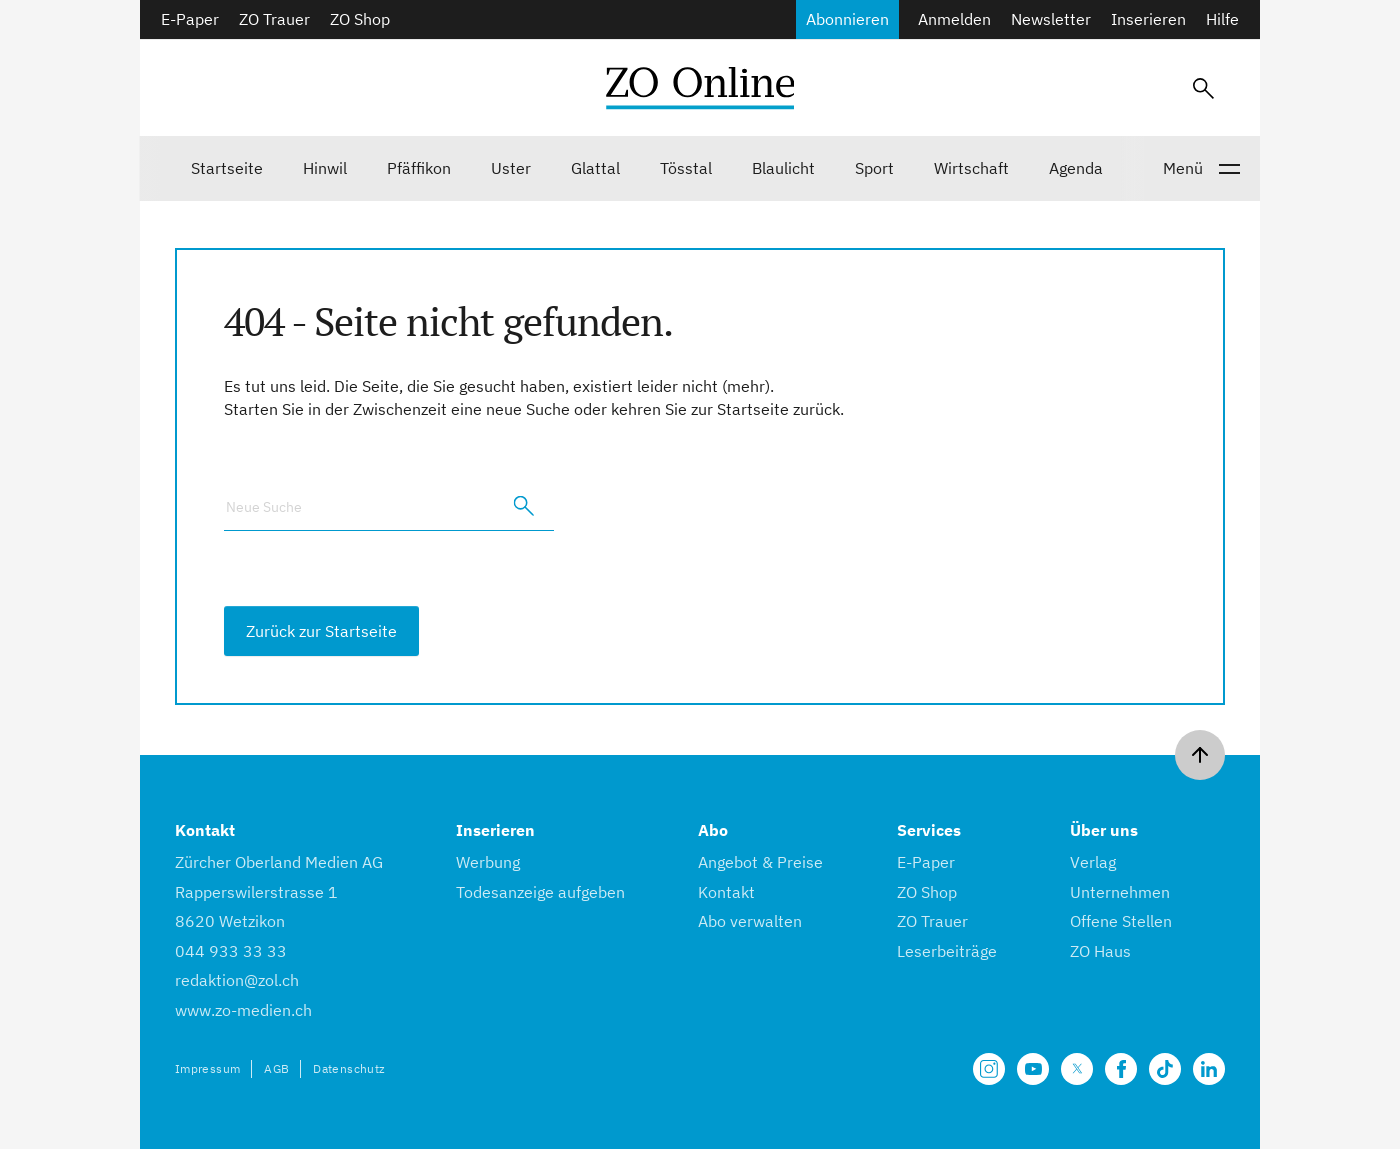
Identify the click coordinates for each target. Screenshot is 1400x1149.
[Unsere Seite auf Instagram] (989, 1069)
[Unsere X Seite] (1077, 1069)
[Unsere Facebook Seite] (1121, 1069)
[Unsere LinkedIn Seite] (1209, 1069)
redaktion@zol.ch (237, 980)
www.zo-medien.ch (243, 1010)
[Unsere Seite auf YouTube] (1033, 1069)
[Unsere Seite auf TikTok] (1165, 1069)
